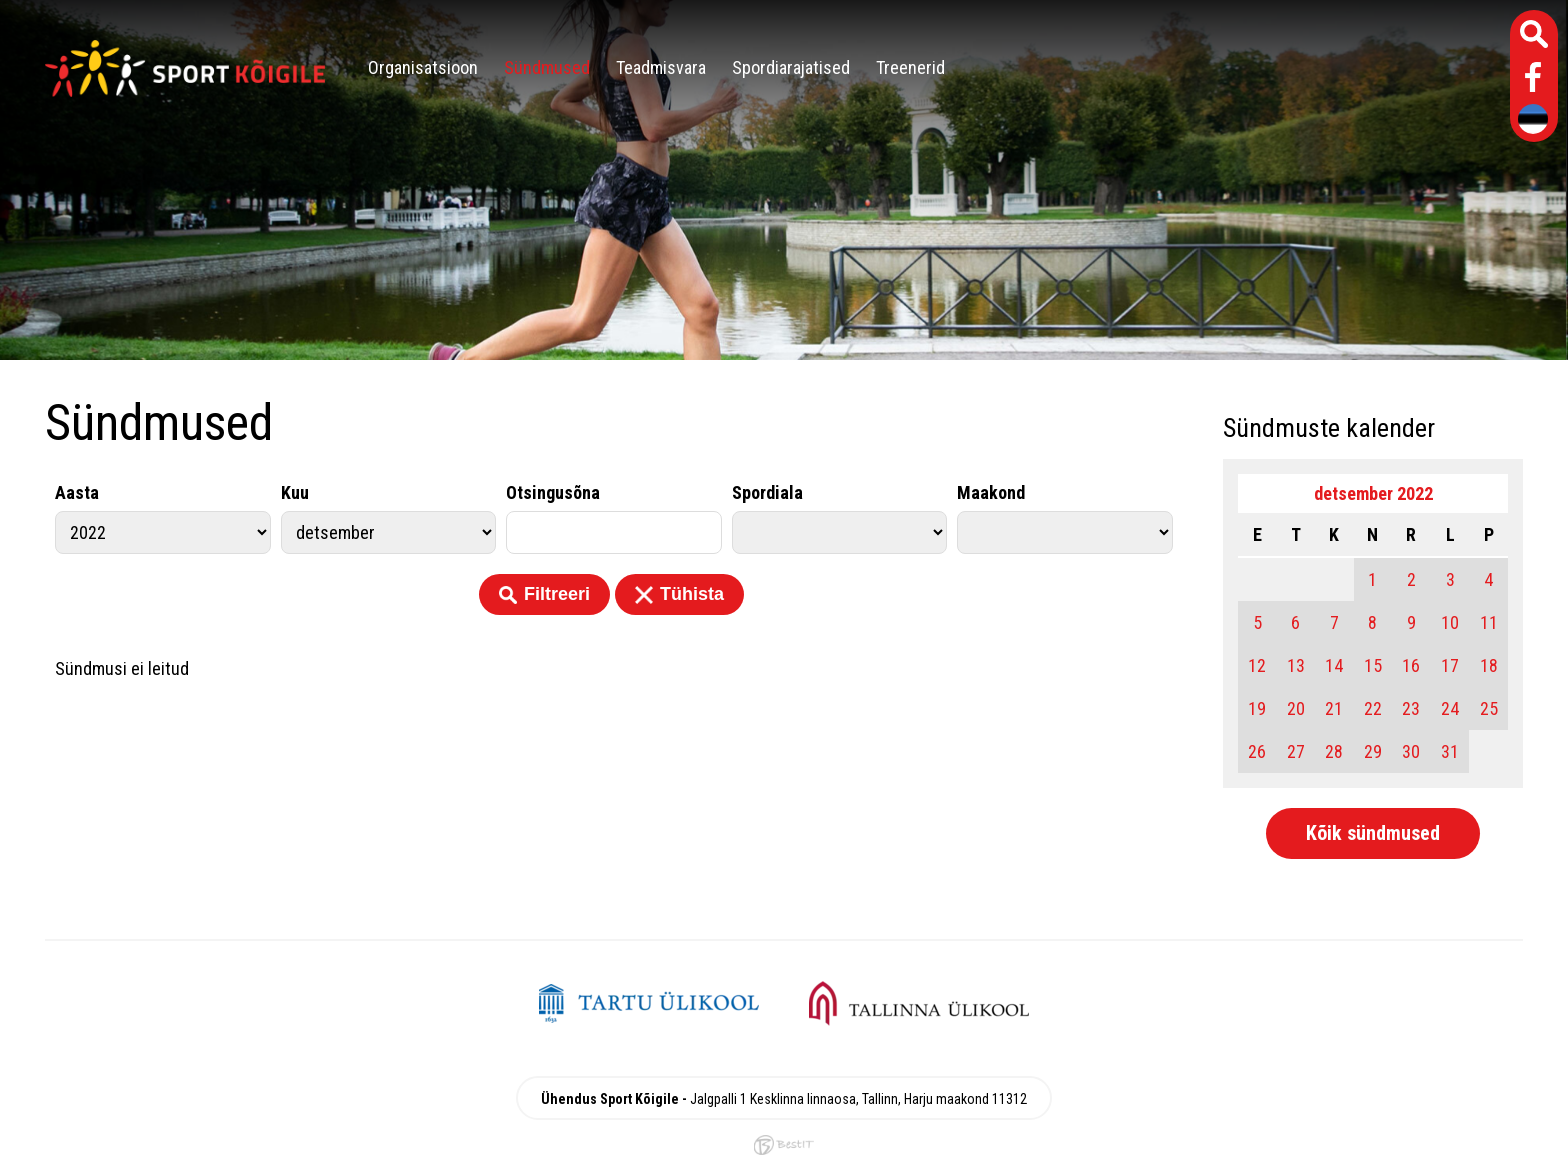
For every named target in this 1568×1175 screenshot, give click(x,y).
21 (1334, 708)
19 (1257, 708)
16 (1411, 665)
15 (1373, 665)
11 (1489, 622)
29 (1373, 751)
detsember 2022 (1373, 493)
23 (1411, 708)
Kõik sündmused (1373, 833)
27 (1296, 751)
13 (1296, 665)
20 (1296, 708)
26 (1257, 751)
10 (1450, 622)
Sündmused (547, 67)
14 (1334, 665)
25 (1489, 708)
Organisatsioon (423, 67)
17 (1450, 665)
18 (1489, 665)
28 (1334, 751)
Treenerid (910, 67)
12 (1257, 665)
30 (1411, 751)
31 (1450, 751)
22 (1373, 708)
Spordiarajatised (791, 67)
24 (1450, 708)
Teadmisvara (661, 67)
